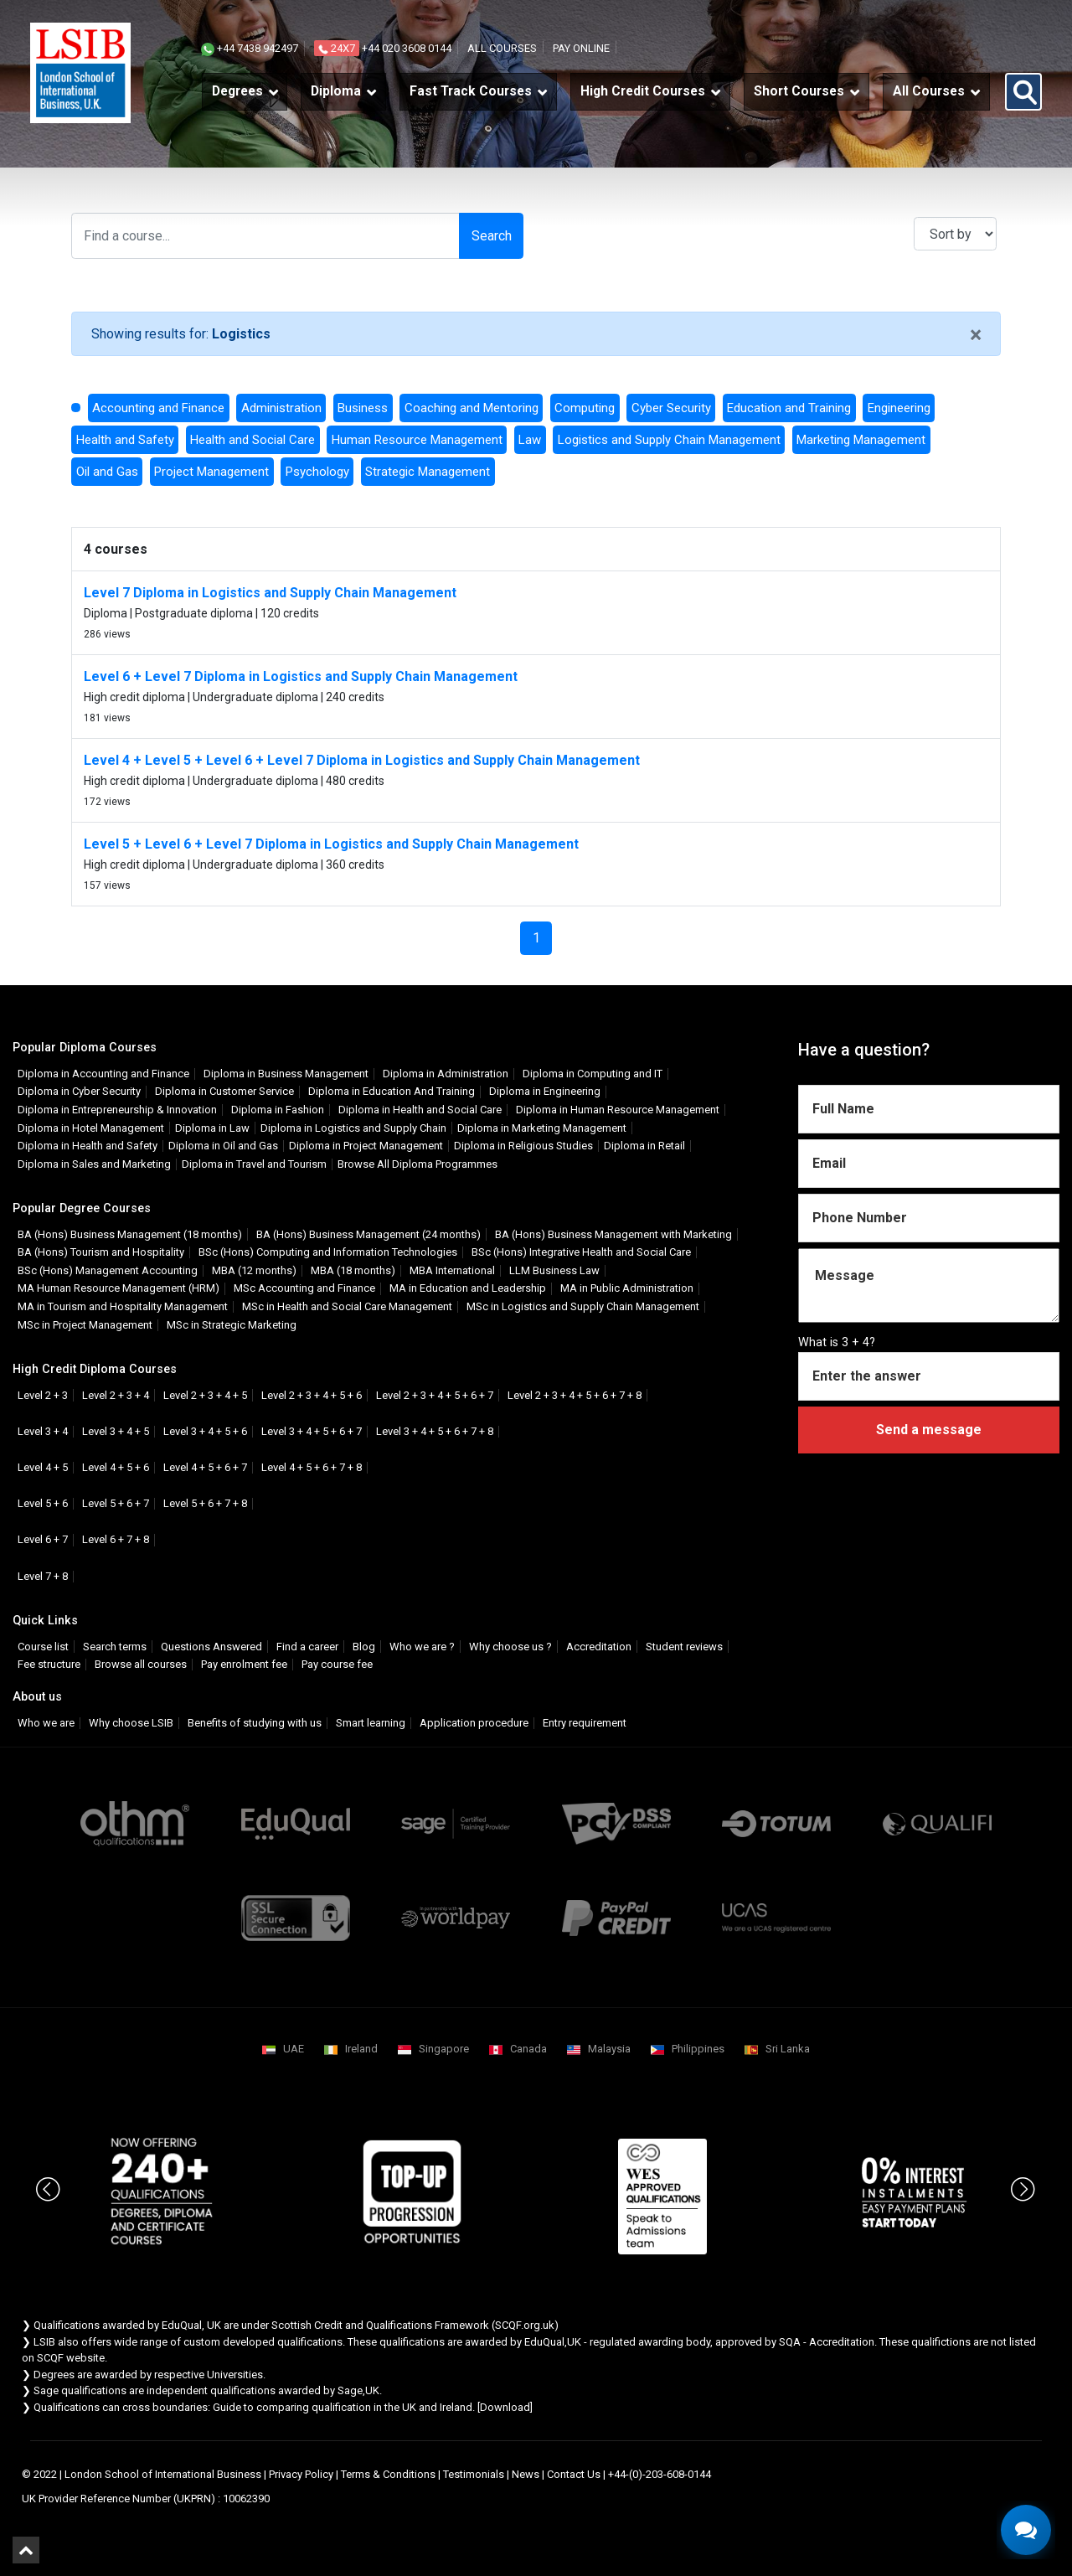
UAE (293, 2048)
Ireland (361, 2048)
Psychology (317, 471)
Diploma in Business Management (286, 1073)
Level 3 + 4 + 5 (115, 1431)
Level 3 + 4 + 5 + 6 (205, 1431)
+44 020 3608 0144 (382, 48)
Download (505, 2407)
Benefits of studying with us (255, 1722)
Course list (43, 1646)
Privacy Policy (301, 2474)
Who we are (46, 1722)
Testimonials (473, 2474)
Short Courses (799, 91)
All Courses (929, 91)
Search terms (115, 1646)
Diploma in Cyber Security (79, 1091)
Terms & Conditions (388, 2474)
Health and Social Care (252, 439)
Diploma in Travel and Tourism (254, 1164)
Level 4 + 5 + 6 (115, 1467)
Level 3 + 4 (43, 1431)
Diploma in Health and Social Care (420, 1109)
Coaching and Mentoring (472, 408)
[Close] (976, 335)
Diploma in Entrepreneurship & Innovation (117, 1109)
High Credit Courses (642, 91)
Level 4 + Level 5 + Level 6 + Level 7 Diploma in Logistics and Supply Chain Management (362, 760)
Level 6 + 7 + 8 (115, 1539)
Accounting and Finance (158, 408)
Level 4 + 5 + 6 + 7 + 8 (311, 1467)
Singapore (444, 2048)
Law (529, 439)
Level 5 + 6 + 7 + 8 (205, 1503)
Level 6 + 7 (43, 1539)
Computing (584, 408)
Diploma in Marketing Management (541, 1128)
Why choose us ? (510, 1646)
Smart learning (370, 1722)
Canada (528, 2048)
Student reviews (684, 1646)
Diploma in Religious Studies (523, 1145)
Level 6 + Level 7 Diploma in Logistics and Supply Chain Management (301, 676)
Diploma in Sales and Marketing (94, 1164)
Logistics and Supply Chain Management (669, 439)
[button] (1023, 92)
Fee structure (49, 1664)
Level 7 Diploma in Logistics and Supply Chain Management (270, 593)
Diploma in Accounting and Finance (103, 1073)
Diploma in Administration (445, 1073)
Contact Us (573, 2474)
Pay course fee (337, 1664)
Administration (281, 408)
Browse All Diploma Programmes (417, 1164)
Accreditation (598, 1646)
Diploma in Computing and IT (592, 1073)
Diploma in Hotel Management (91, 1128)
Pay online (581, 48)
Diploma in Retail (644, 1145)
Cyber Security (671, 408)
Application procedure (474, 1722)
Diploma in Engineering (544, 1091)
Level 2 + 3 (43, 1395)
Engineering (899, 408)
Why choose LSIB (131, 1722)
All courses (502, 48)
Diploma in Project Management (366, 1145)
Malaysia (609, 2048)
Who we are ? (422, 1646)
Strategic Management (427, 471)
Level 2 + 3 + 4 (115, 1395)
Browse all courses (141, 1664)
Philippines (698, 2048)
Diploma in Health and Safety (87, 1145)
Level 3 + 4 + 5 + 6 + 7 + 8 (434, 1431)
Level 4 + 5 (43, 1467)
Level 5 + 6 (43, 1503)
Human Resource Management (417, 439)
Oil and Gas (107, 471)
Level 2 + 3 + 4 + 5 (205, 1395)
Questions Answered (211, 1646)
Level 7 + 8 (43, 1576)
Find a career (307, 1646)
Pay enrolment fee (244, 1664)
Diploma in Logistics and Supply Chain (353, 1128)
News (525, 2474)
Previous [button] (49, 2172)
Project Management (211, 471)
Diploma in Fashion (277, 1109)
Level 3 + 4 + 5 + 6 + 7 (311, 1431)
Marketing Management (860, 439)
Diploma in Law (212, 1128)
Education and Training (789, 408)
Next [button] (1023, 2172)
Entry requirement (584, 1722)
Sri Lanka (787, 2048)
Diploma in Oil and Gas (223, 1145)
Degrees (237, 91)
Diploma (336, 91)
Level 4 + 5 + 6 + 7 (205, 1467)
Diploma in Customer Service (224, 1091)
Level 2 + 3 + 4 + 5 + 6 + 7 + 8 (575, 1395)
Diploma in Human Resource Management (617, 1109)
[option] (162, 2192)
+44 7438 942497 (249, 48)
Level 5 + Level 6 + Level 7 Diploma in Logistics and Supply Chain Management (331, 844)
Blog (364, 1646)
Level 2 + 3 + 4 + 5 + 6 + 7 (434, 1395)
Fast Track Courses (471, 91)
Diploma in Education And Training (391, 1091)
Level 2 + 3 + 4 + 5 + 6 (311, 1395)
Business (363, 408)
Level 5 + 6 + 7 (115, 1503)
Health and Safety (125, 439)
